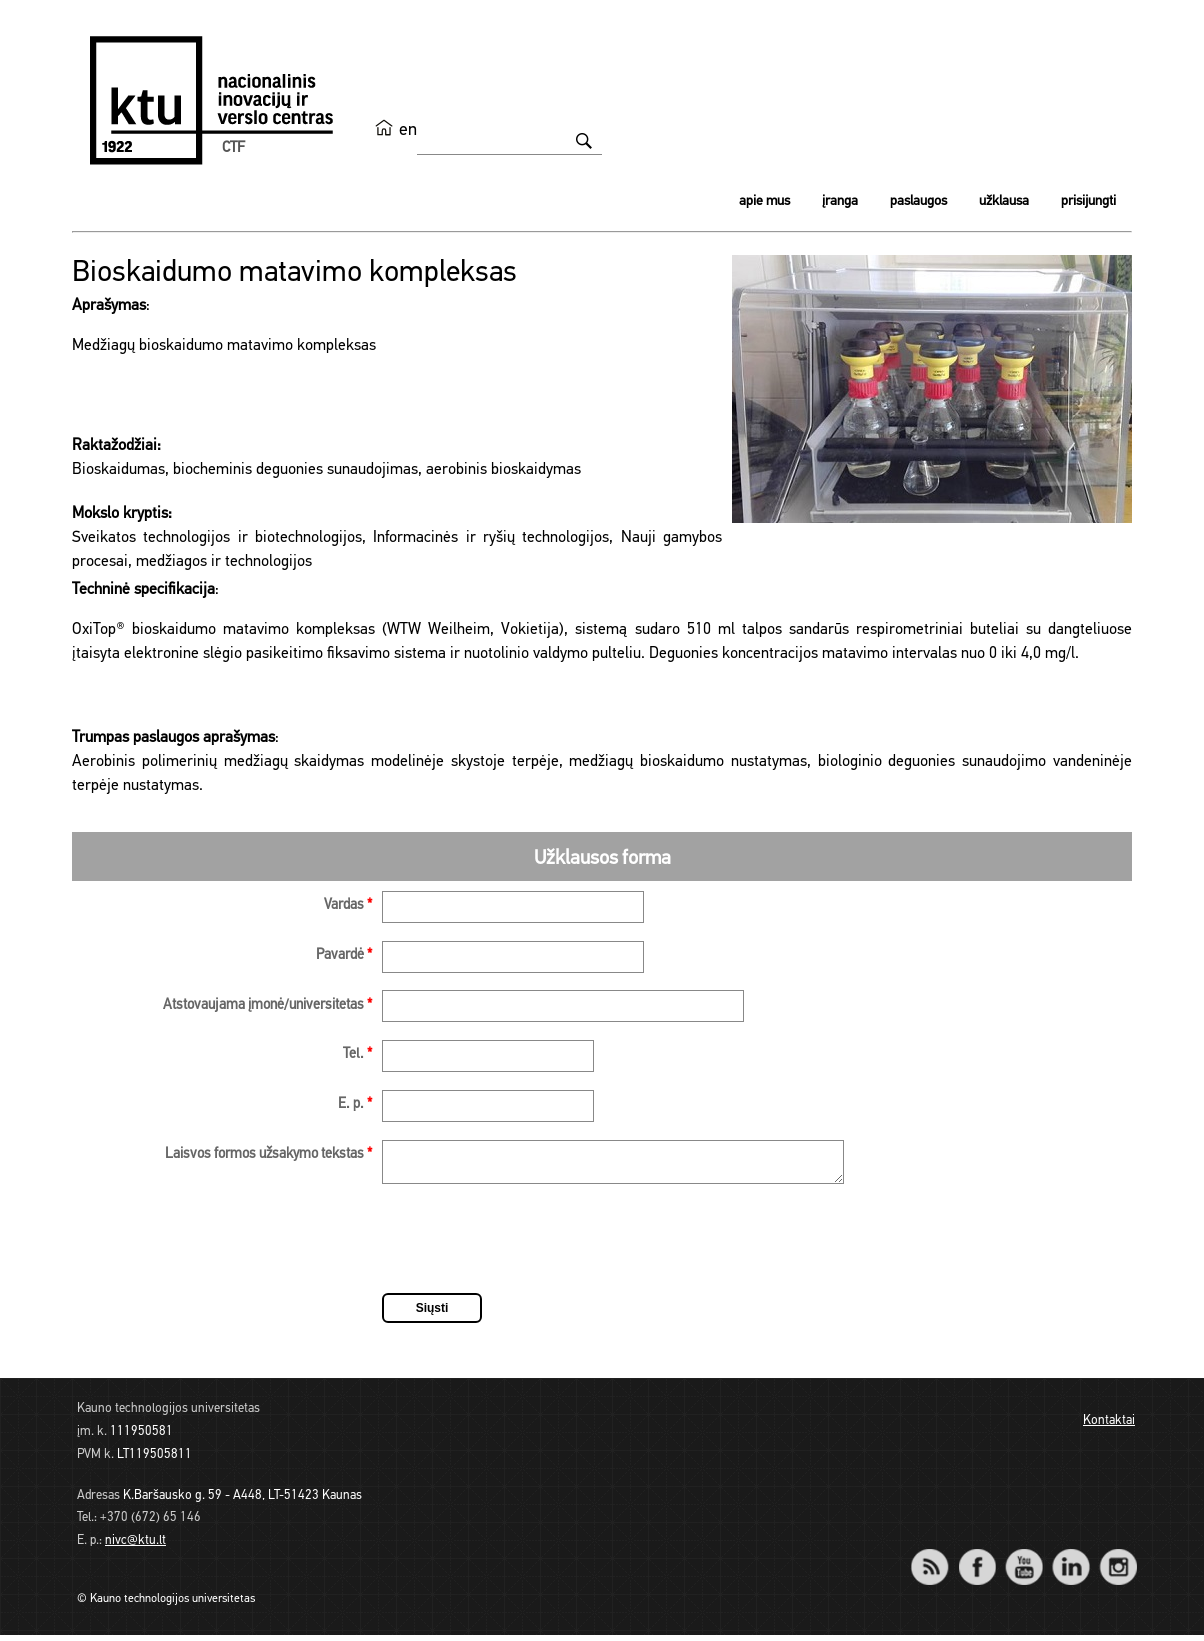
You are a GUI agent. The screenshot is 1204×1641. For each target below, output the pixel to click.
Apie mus (764, 201)
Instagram (1117, 1559)
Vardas (348, 905)
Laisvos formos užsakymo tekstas (268, 1154)
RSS (938, 1559)
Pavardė (344, 955)
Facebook (976, 1559)
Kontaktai (1109, 1426)
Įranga (840, 201)
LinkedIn (1070, 1559)
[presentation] (534, 1248)
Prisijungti (1088, 201)
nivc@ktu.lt (135, 1546)
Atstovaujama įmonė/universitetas (267, 1005)
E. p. (355, 1104)
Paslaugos (918, 201)
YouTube (1023, 1559)
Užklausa (1004, 201)
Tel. (357, 1054)
